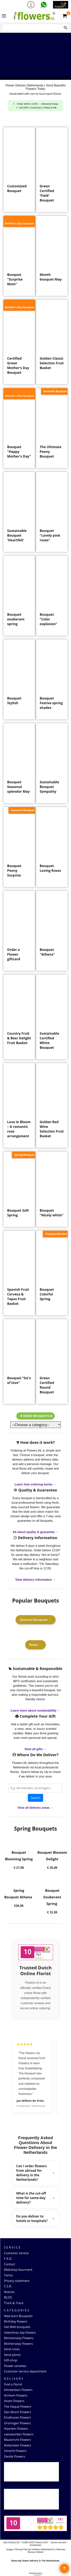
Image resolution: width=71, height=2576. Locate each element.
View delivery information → (35, 1579)
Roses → (35, 1645)
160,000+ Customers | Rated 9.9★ (38, 107)
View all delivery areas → (35, 1807)
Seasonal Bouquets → (35, 1620)
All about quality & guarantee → (36, 1532)
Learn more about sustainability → (35, 1710)
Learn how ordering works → (35, 1484)
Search (35, 1798)
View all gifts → (35, 1749)
